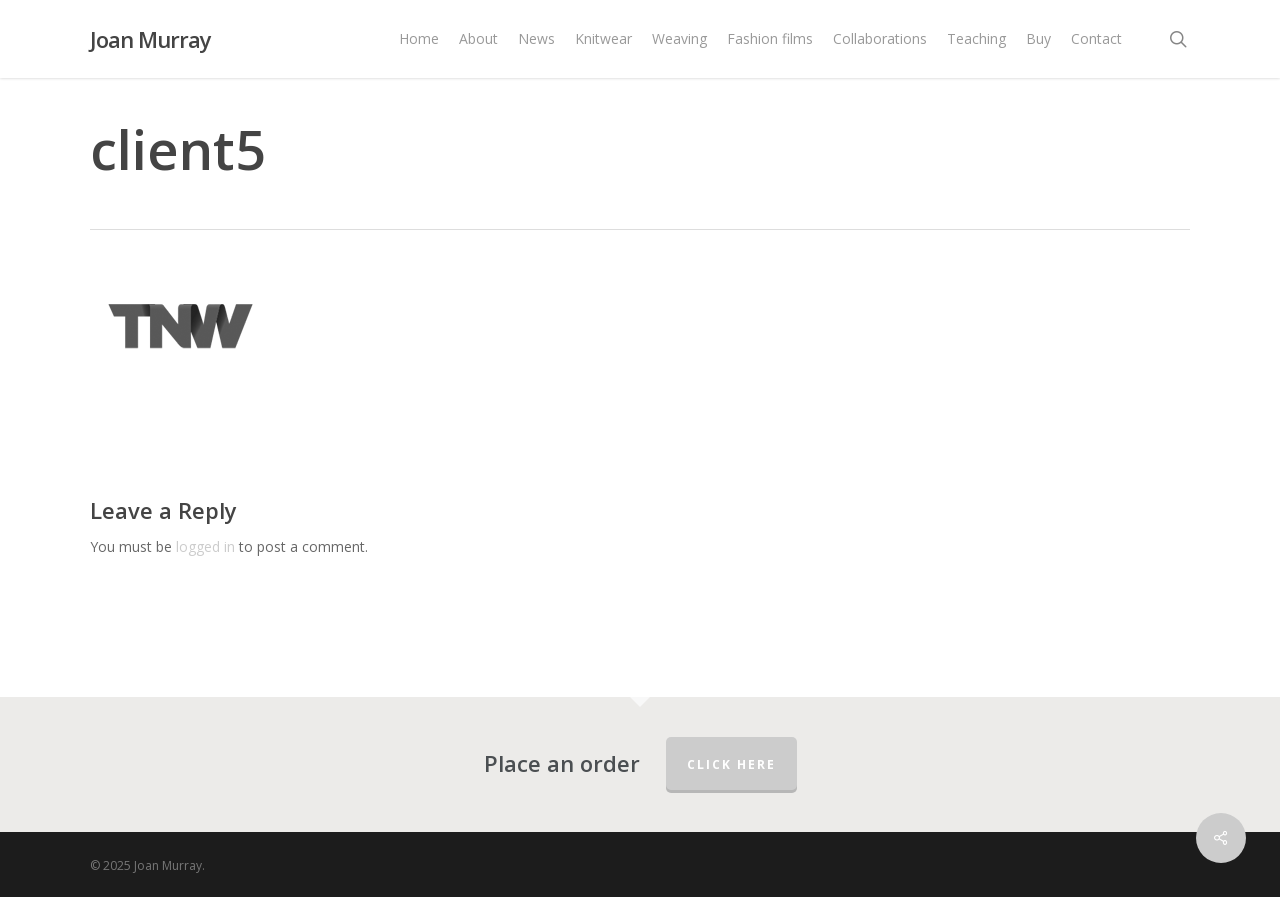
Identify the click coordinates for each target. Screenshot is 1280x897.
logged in (205, 546)
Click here (731, 764)
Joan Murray (150, 39)
